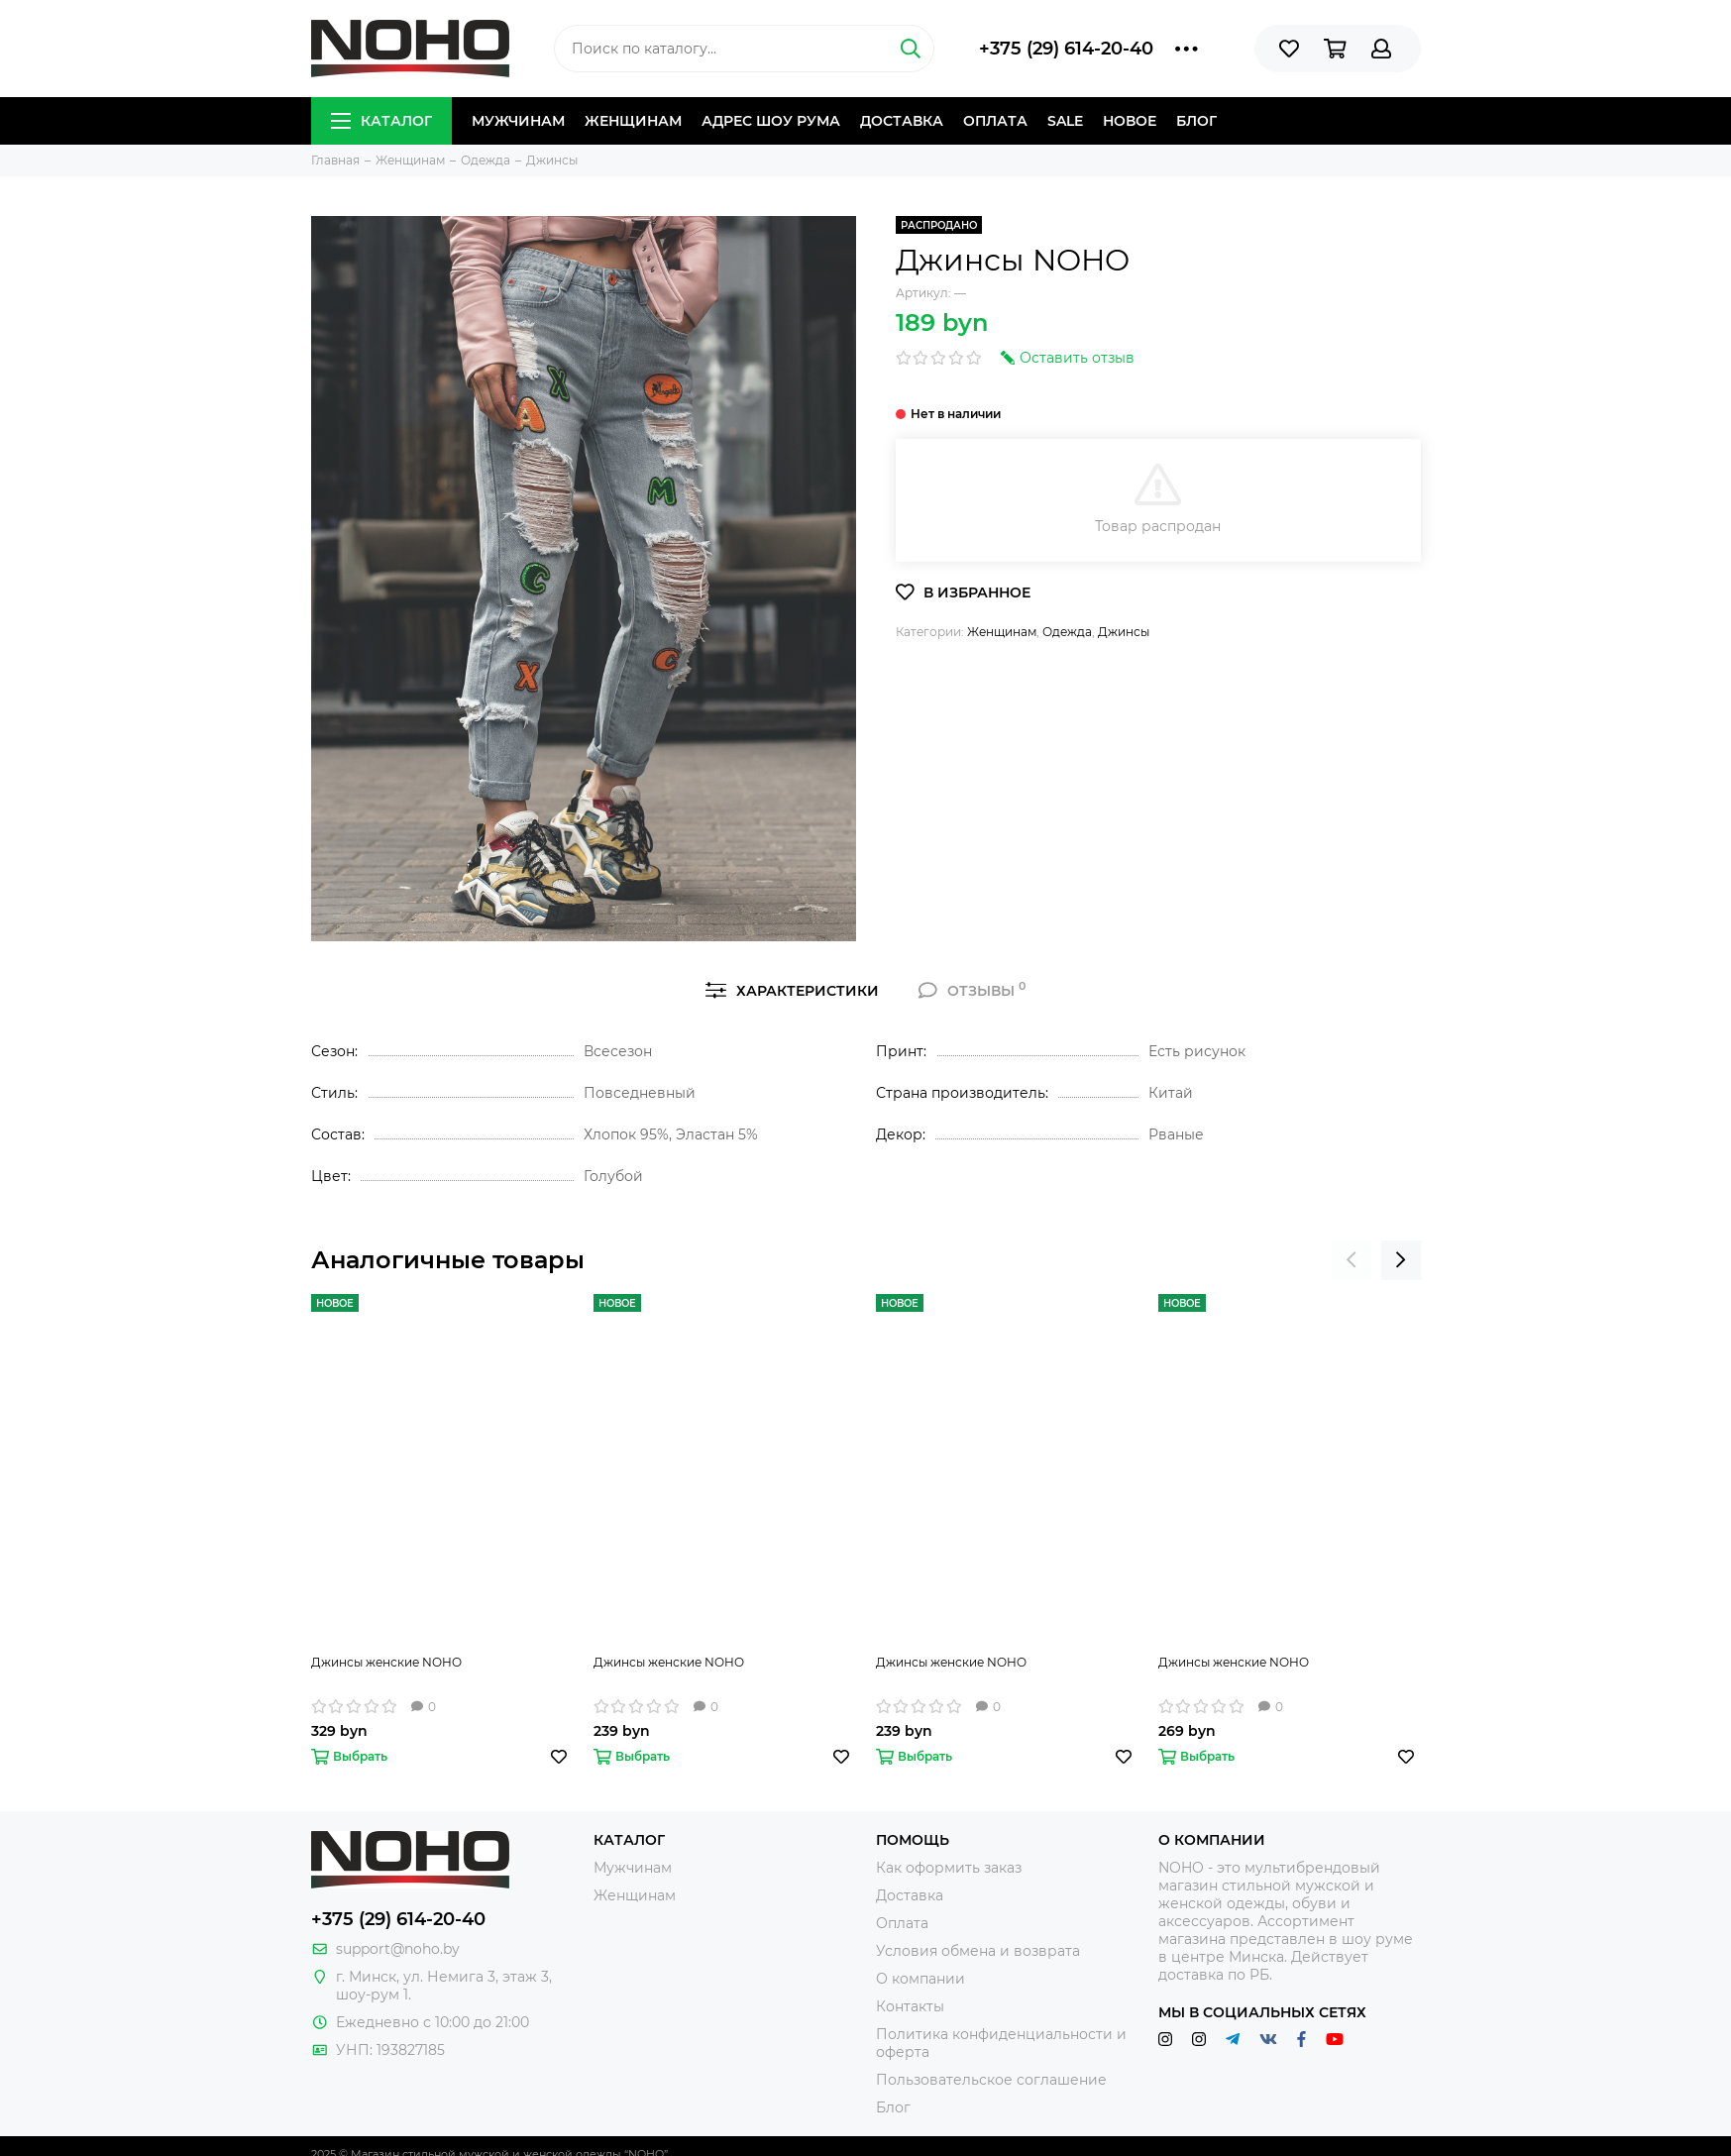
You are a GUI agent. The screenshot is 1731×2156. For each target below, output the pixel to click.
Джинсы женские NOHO (386, 1662)
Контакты (910, 2006)
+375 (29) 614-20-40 (1066, 48)
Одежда (1067, 631)
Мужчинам (518, 121)
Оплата (995, 121)
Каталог (381, 121)
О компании (920, 1979)
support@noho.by (398, 1949)
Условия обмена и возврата (978, 1951)
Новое (1129, 121)
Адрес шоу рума (771, 121)
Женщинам (633, 121)
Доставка (901, 121)
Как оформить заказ (949, 1868)
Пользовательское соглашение (991, 2080)
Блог (1196, 121)
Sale (1065, 121)
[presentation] (1351, 1260)
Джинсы (1123, 631)
